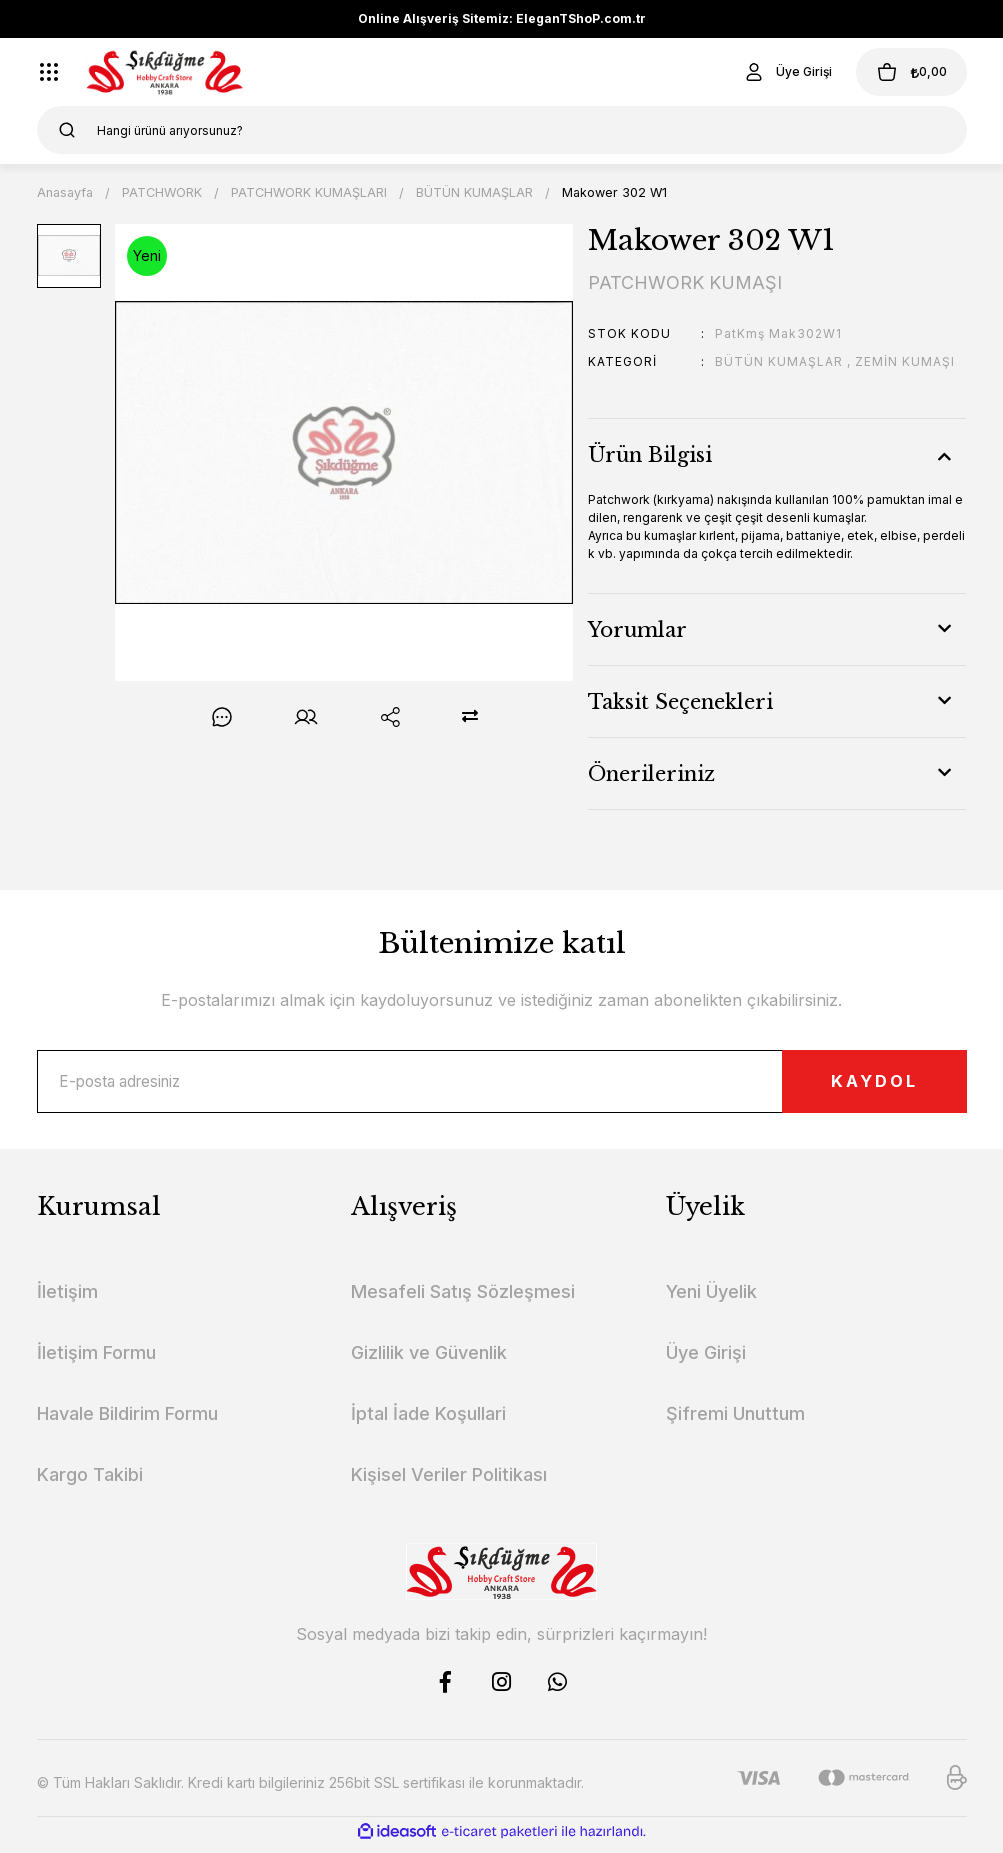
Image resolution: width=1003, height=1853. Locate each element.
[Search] (502, 130)
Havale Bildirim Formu (127, 1420)
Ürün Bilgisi (650, 455)
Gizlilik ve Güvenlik (429, 1359)
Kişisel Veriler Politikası (449, 1481)
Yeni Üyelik (711, 1298)
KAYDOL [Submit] (856, 1085)
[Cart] (901, 72)
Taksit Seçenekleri (680, 702)
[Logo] (165, 72)
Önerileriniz (651, 774)
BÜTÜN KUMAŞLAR (779, 361)
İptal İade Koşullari (428, 1420)
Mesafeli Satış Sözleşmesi (463, 1298)
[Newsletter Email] (502, 1085)
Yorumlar (637, 630)
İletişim (67, 1298)
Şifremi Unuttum (735, 1420)
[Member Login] (766, 72)
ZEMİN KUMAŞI (905, 361)
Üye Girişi (706, 1359)
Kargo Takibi (90, 1481)
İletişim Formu (96, 1359)
